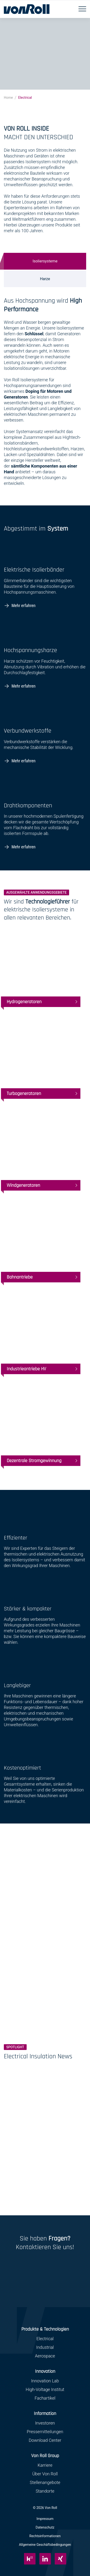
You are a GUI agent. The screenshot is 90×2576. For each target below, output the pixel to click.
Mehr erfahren (24, 605)
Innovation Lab (45, 2380)
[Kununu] (30, 2558)
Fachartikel (45, 2398)
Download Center (45, 2440)
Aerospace (45, 2355)
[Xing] (60, 2558)
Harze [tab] (45, 279)
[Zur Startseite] (26, 9)
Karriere (45, 2465)
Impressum (44, 2519)
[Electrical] (25, 97)
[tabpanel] (45, 1152)
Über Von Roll (45, 2473)
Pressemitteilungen (45, 2431)
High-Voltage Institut (45, 2389)
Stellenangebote (45, 2482)
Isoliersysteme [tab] (45, 261)
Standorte (45, 2491)
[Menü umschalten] (82, 9)
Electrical (45, 2338)
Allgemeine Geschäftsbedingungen (45, 2545)
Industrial (45, 2347)
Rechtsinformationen (44, 2536)
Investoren (45, 2422)
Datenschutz (45, 2527)
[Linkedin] (45, 2558)
